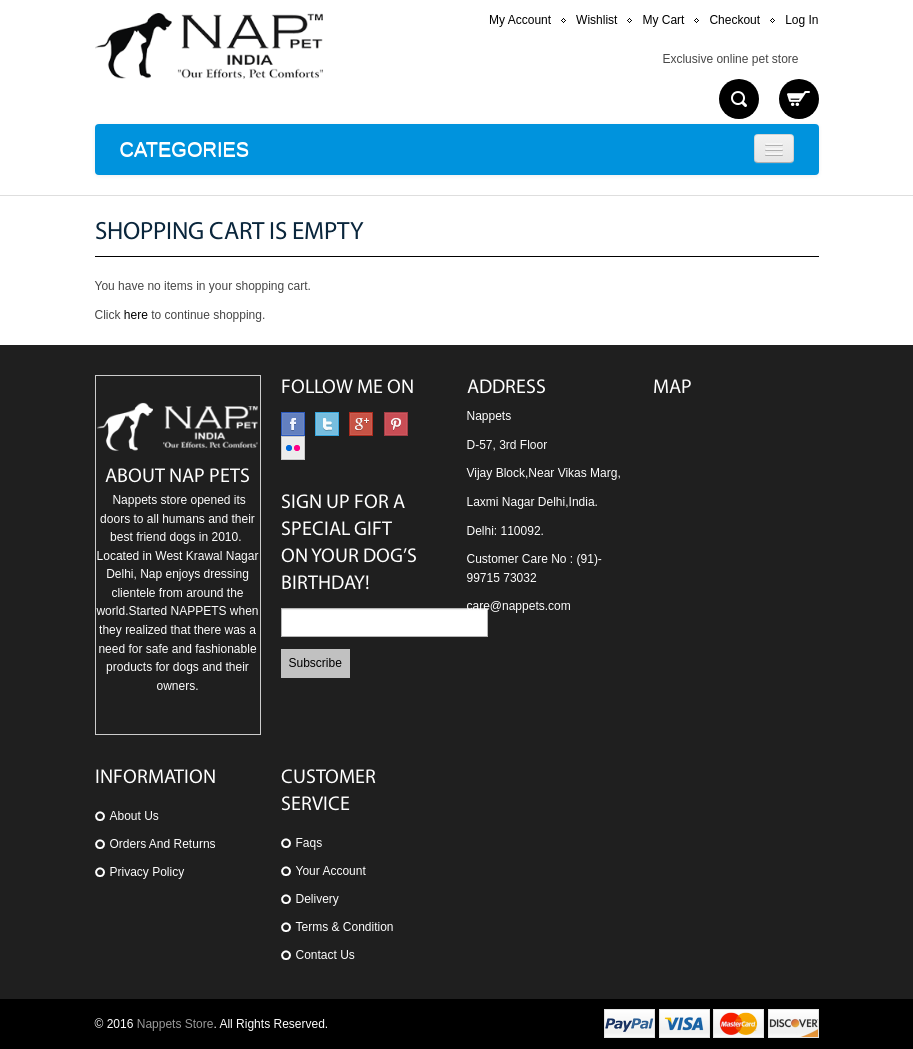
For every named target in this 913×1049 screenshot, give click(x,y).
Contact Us (325, 955)
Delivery (317, 899)
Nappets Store (175, 1024)
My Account (520, 20)
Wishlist (596, 20)
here (136, 315)
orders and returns (163, 844)
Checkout (734, 20)
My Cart (663, 20)
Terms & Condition (345, 927)
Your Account (331, 871)
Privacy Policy (147, 872)
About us (134, 816)
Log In (801, 20)
